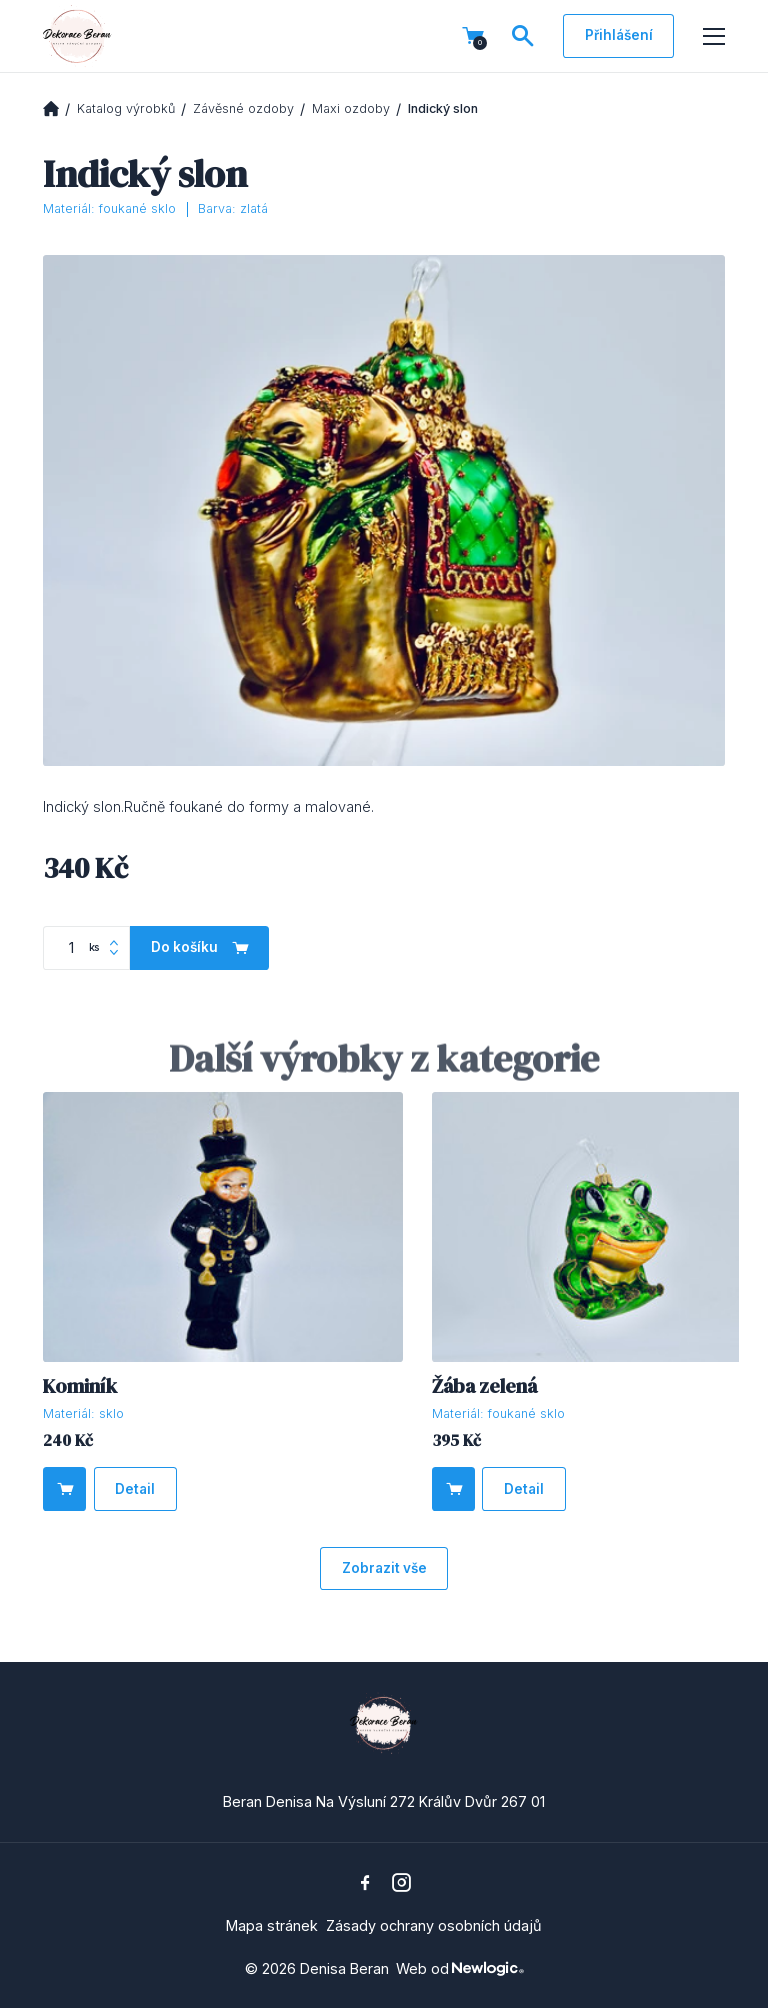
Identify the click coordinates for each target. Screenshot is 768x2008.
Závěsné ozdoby (243, 108)
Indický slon (443, 108)
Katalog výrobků (126, 108)
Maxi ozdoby (351, 108)
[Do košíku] (64, 1488)
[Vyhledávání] (523, 36)
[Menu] (714, 37)
